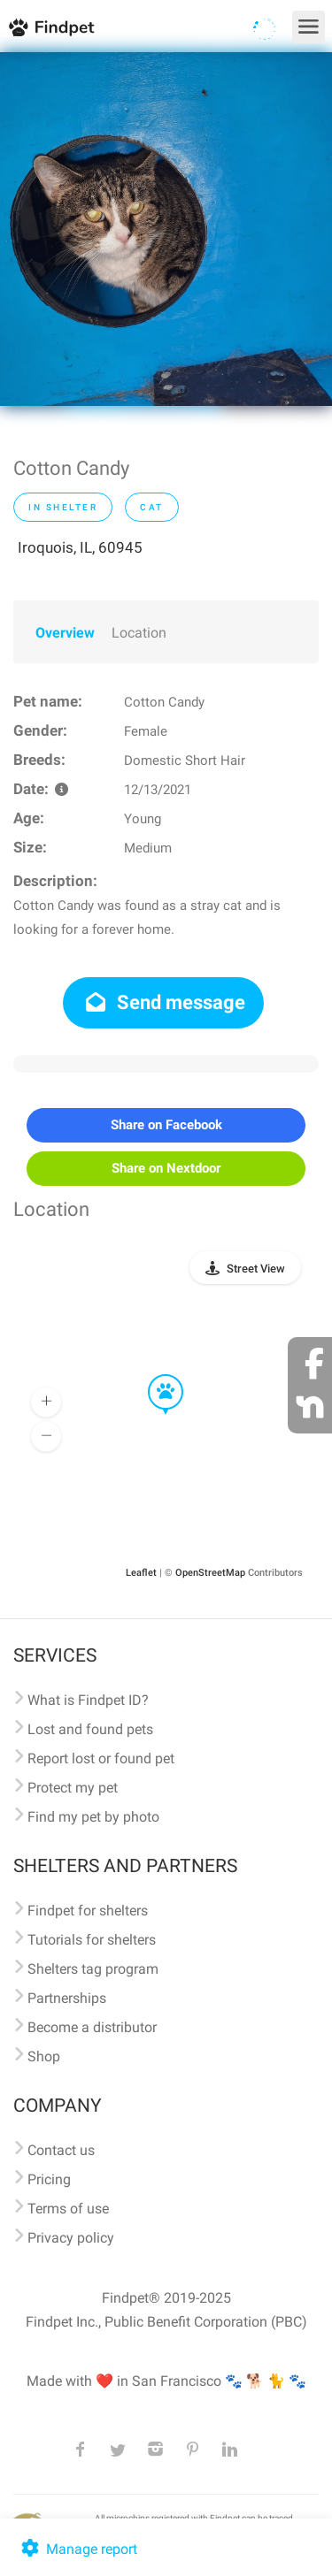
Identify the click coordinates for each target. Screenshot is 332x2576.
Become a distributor (92, 2027)
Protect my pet (72, 1787)
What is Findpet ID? (88, 1700)
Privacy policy (70, 2237)
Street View (256, 1268)
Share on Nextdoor (166, 1168)
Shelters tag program (92, 1969)
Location (139, 632)
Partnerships (66, 1998)
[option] (166, 229)
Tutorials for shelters (91, 1939)
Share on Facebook (166, 1125)
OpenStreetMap (210, 1572)
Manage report (77, 2549)
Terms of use (68, 2208)
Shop (43, 2056)
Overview (65, 632)
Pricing (49, 2179)
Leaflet (141, 1572)
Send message (163, 1002)
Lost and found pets (90, 1729)
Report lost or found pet (100, 1758)
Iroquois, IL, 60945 (80, 547)
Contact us (61, 2150)
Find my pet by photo (93, 1816)
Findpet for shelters (87, 1910)
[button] (153, 1375)
